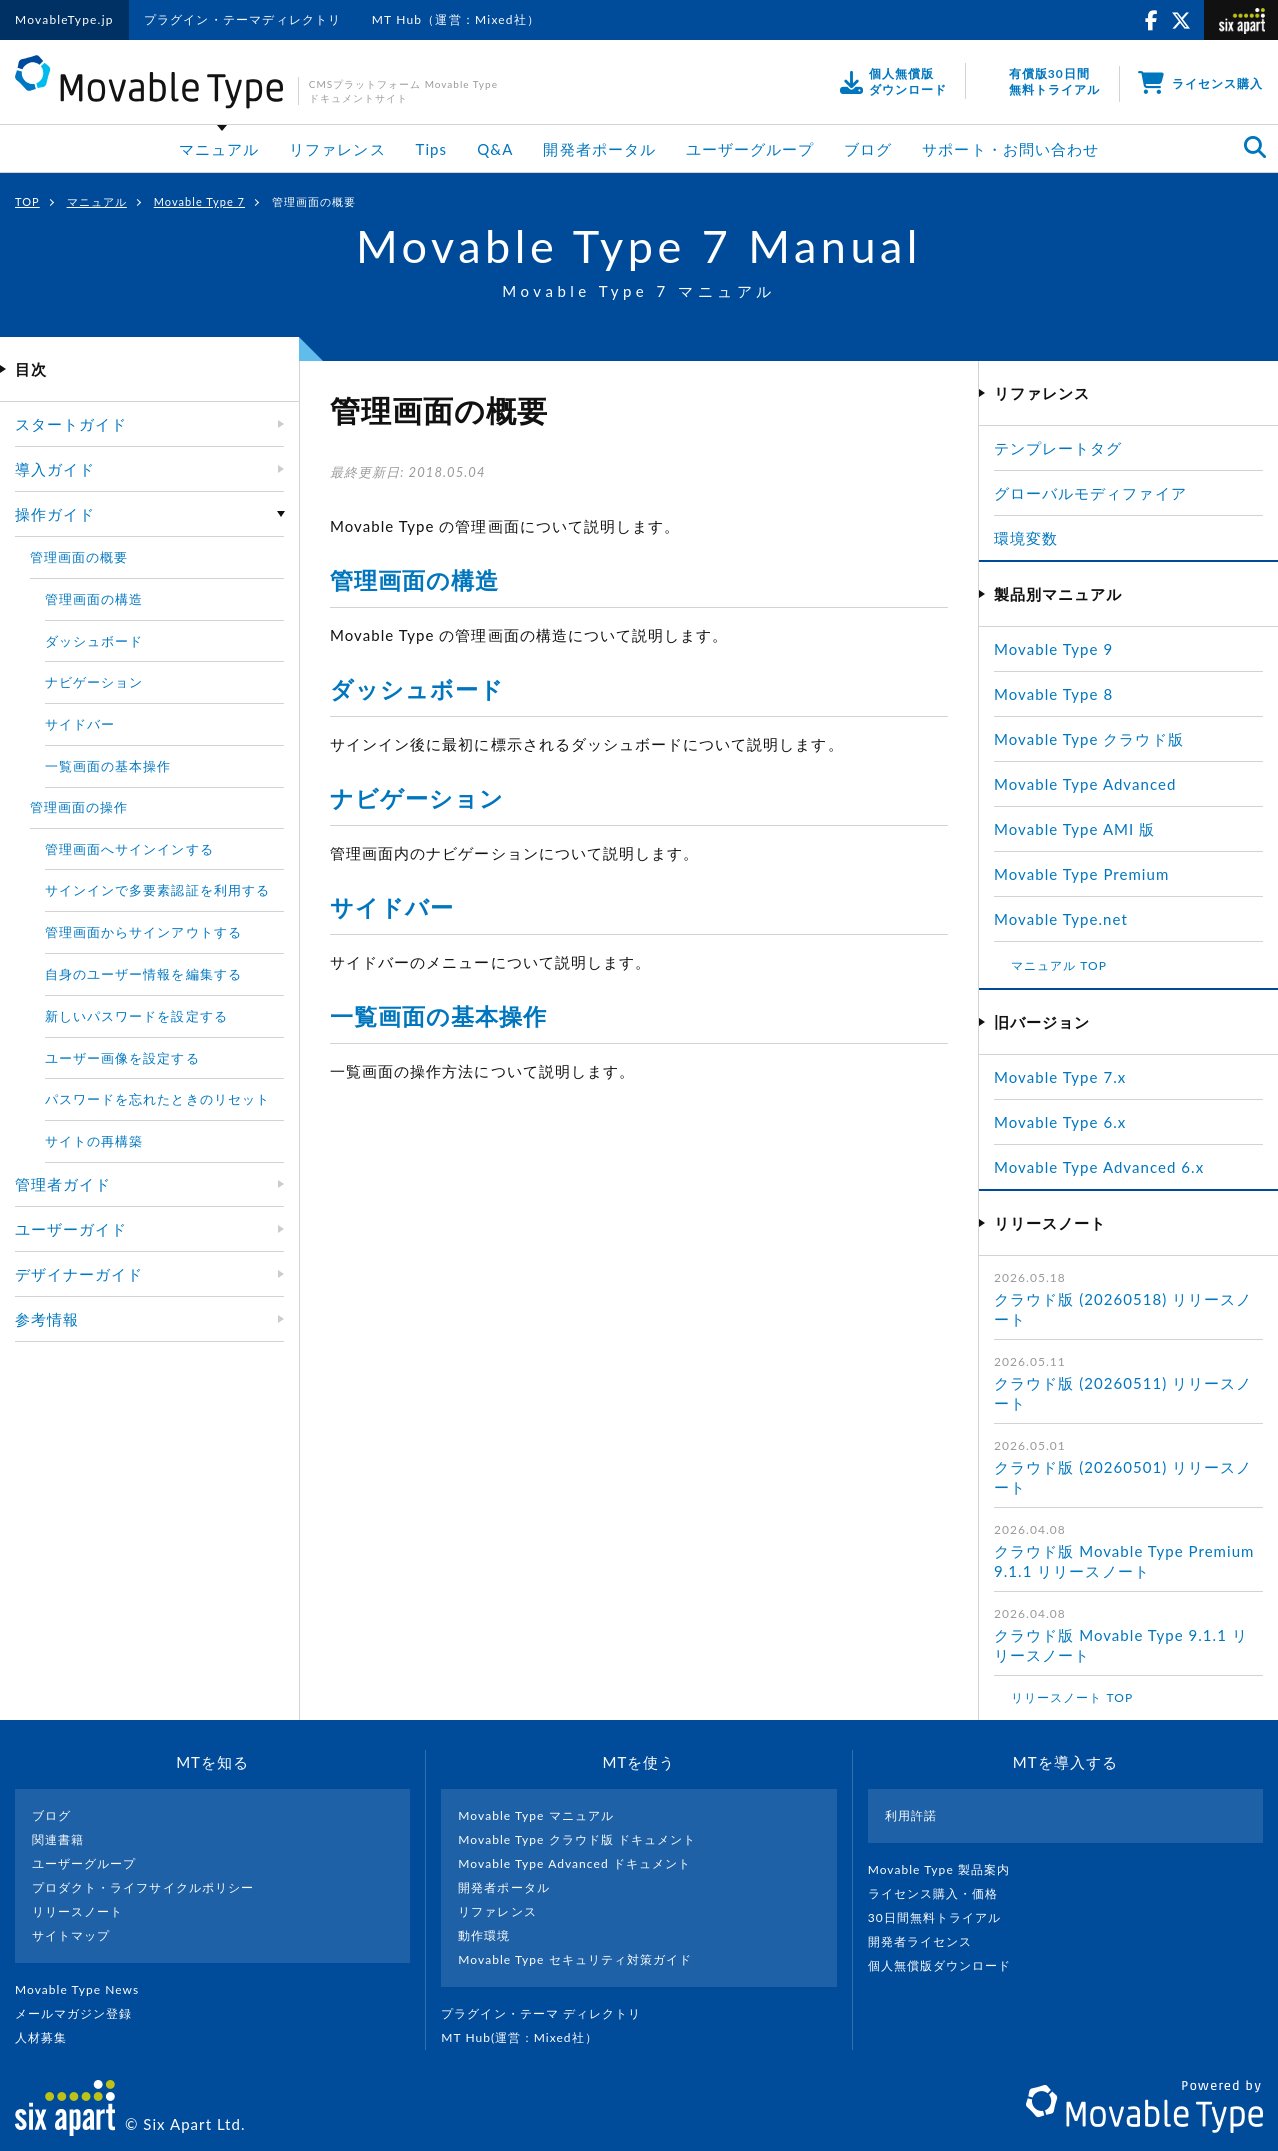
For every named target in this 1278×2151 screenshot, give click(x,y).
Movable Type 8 (1053, 694)
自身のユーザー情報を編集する (143, 974)
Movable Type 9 (1053, 649)
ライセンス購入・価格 (941, 1893)
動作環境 (484, 1935)
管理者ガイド (63, 1184)
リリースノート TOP (1072, 1697)
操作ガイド (55, 514)
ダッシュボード (417, 689)
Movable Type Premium (1090, 874)
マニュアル (219, 149)
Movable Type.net (1069, 919)
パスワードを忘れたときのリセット (157, 1099)
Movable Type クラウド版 (1089, 739)
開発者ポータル (599, 149)
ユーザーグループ (750, 149)
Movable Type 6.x (1060, 1122)
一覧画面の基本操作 (438, 1016)
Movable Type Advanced (1085, 784)
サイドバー (392, 907)
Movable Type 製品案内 (947, 1869)
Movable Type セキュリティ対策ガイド (575, 1959)
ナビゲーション (417, 798)
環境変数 (1026, 538)
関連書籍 (58, 1839)
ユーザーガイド (71, 1229)
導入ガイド (55, 469)
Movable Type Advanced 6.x (1099, 1167)
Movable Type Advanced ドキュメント (574, 1863)
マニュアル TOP (1059, 965)
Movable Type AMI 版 (1074, 829)
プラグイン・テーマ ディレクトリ (549, 2013)
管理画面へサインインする (129, 849)
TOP (27, 201)
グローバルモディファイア (1090, 493)
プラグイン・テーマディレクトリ (243, 19)
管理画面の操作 (79, 807)
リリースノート (77, 1911)
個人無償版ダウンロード (948, 1965)
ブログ (868, 149)
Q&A (495, 149)
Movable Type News (85, 1989)
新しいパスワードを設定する (136, 1016)
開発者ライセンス (928, 1941)
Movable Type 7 (199, 201)
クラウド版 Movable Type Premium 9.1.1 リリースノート (1124, 1561)
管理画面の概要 (79, 557)
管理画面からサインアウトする (143, 932)
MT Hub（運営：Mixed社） (456, 19)
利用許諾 (911, 1815)
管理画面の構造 (414, 580)
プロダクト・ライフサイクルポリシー (143, 1887)
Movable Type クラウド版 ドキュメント (577, 1839)
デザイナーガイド (79, 1274)
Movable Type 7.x (1060, 1077)
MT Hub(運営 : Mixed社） (527, 2037)
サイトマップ (71, 1935)
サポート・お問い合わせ (1010, 149)
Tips (432, 149)
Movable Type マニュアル (536, 1815)
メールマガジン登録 (82, 2013)
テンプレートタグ (1058, 448)
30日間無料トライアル (943, 1917)
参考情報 (47, 1319)
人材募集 (49, 2037)
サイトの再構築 (94, 1141)
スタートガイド (71, 424)
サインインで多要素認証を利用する (157, 890)
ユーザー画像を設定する (122, 1058)
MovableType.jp (64, 19)
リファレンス (337, 149)
